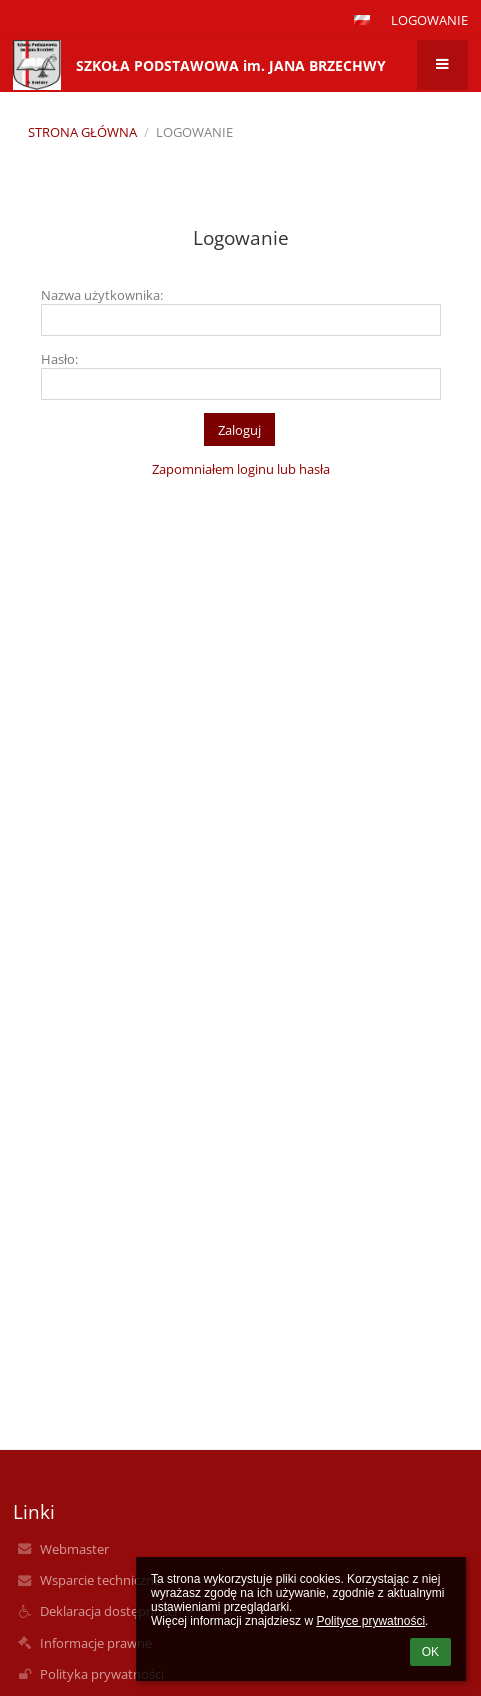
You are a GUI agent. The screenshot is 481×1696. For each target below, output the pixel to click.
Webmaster (74, 1549)
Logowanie (429, 20)
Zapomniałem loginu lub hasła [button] (241, 469)
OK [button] (430, 1652)
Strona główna (82, 132)
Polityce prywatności (370, 1621)
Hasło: (59, 359)
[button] (362, 20)
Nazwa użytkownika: (102, 295)
